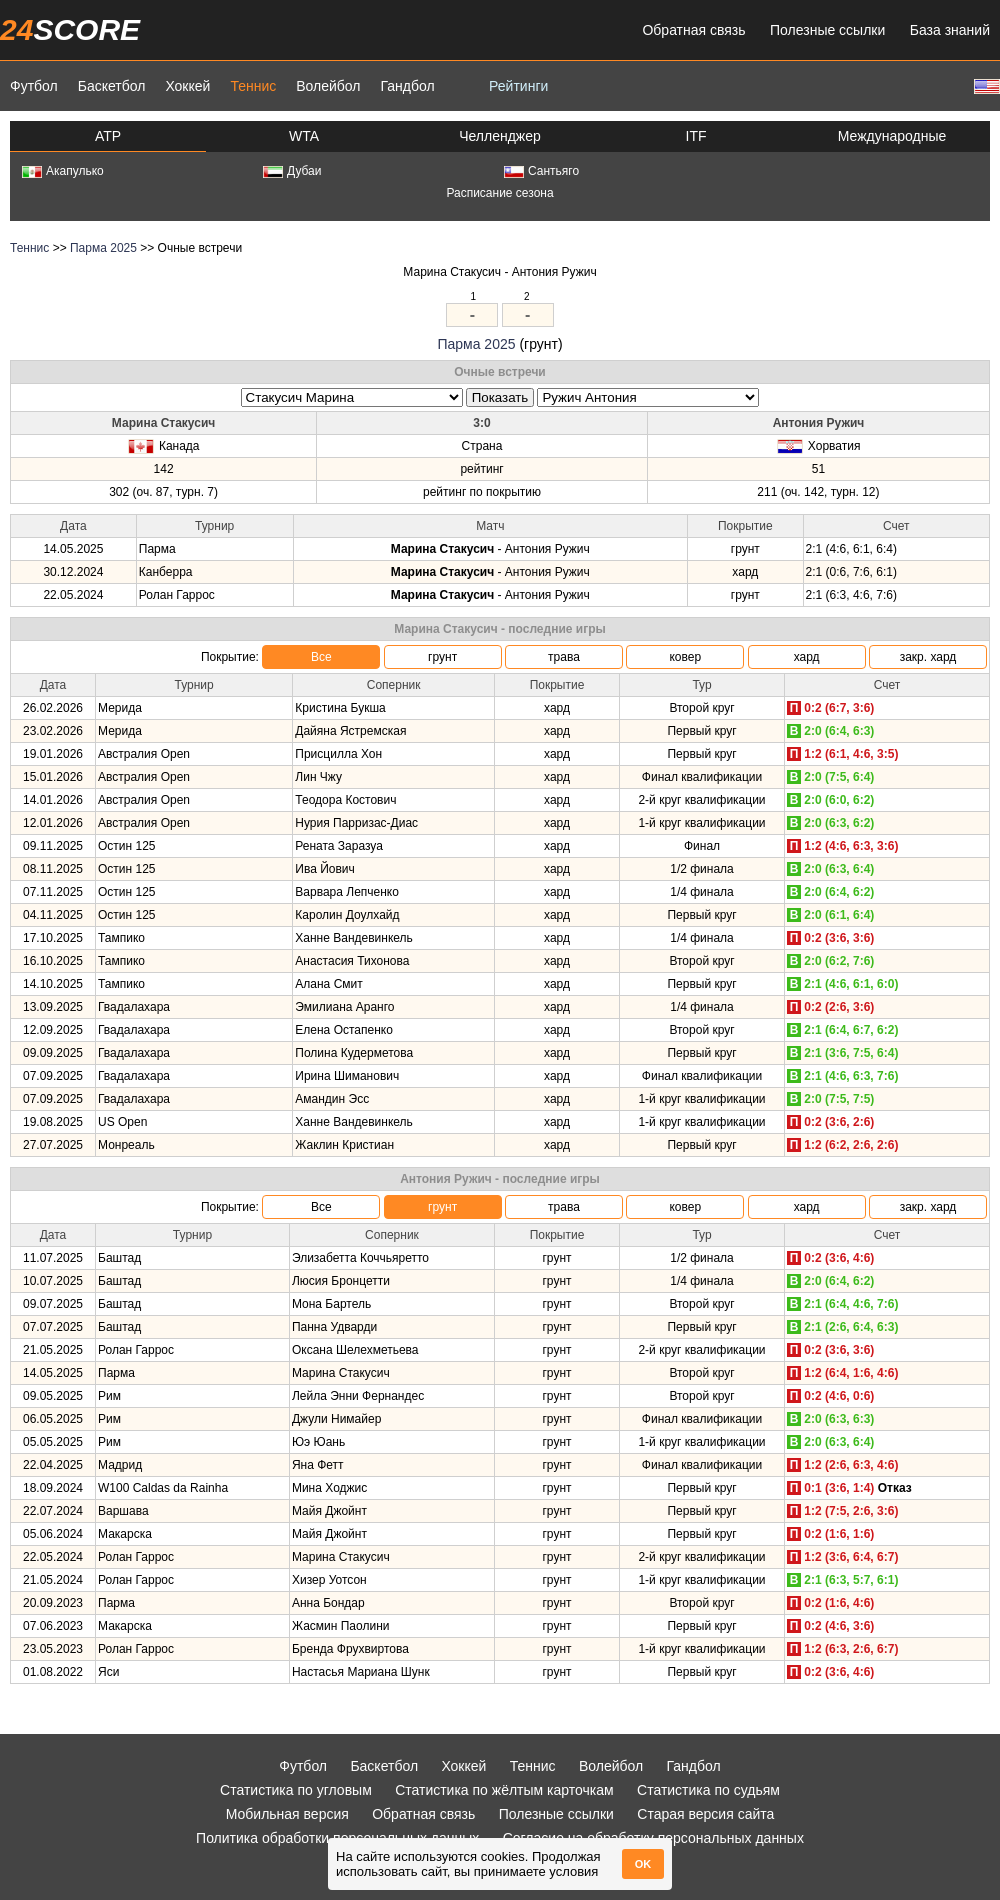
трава (564, 657)
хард (807, 657)
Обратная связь (693, 30)
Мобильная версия (287, 1814)
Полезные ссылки (827, 30)
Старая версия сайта (705, 1814)
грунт (442, 657)
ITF (696, 136)
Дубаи (292, 171)
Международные (892, 136)
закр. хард (928, 657)
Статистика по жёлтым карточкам (504, 1790)
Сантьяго (541, 171)
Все (321, 657)
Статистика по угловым (296, 1790)
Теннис (253, 86)
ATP (108, 136)
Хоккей (187, 86)
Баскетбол (112, 86)
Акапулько (63, 171)
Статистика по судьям (708, 1790)
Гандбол (407, 86)
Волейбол (328, 86)
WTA (304, 136)
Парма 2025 (103, 248)
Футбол (34, 86)
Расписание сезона (499, 193)
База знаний (950, 30)
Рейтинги (518, 86)
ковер (685, 657)
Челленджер (500, 136)
